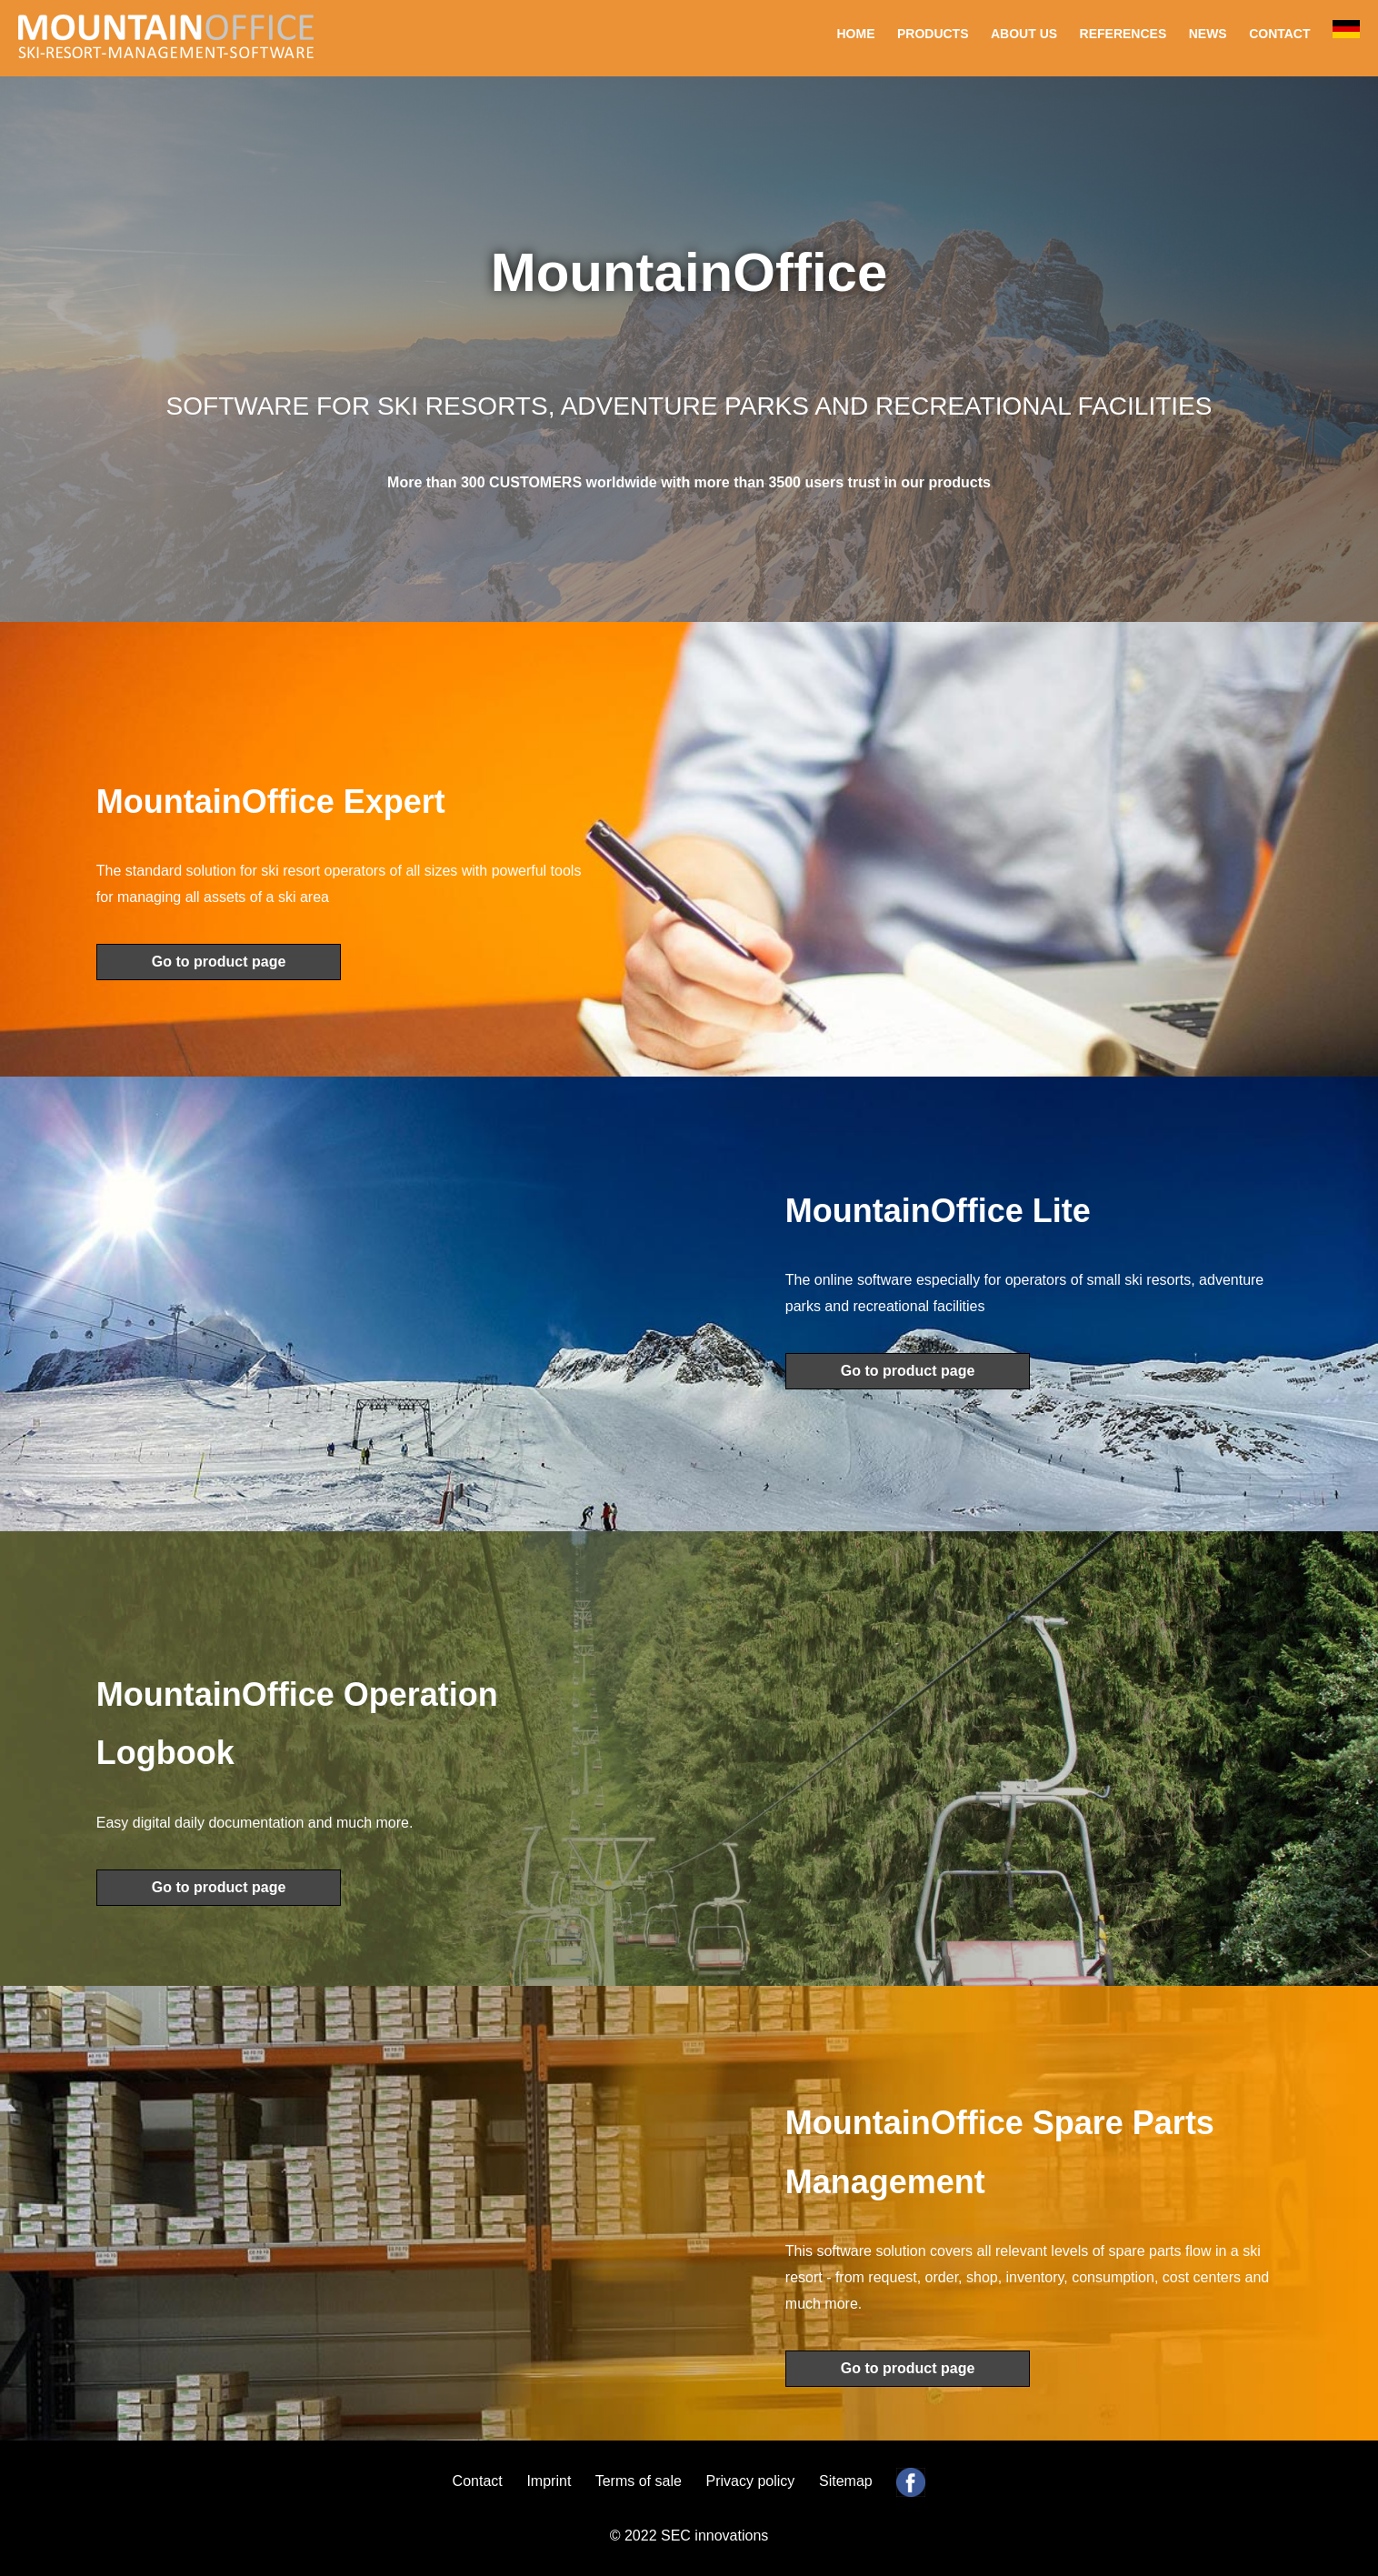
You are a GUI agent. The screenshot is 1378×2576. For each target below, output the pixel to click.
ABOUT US (1024, 33)
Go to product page (219, 961)
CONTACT (1279, 33)
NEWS (1208, 33)
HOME (856, 33)
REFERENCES (1123, 33)
